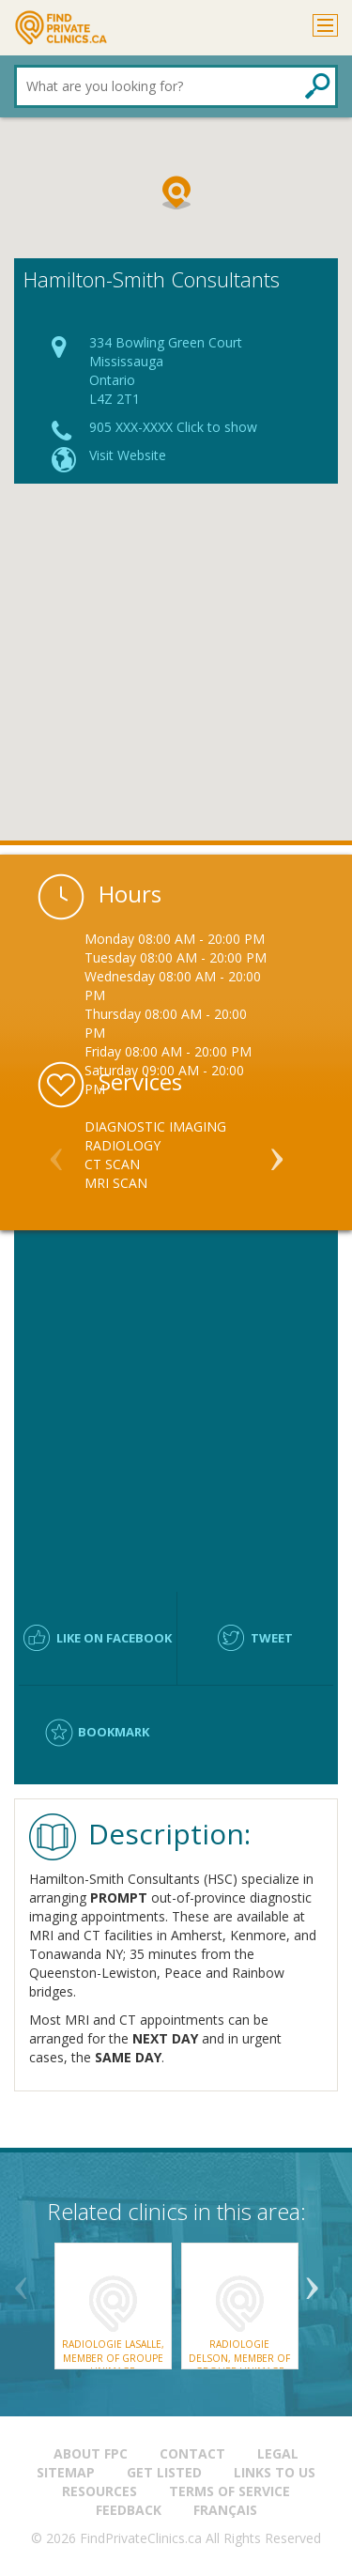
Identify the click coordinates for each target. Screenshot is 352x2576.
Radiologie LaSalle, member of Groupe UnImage (113, 2357)
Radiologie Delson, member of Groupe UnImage (239, 2357)
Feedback (128, 2510)
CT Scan (112, 1164)
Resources (99, 2491)
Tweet (272, 1637)
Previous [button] (56, 1151)
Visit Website (127, 455)
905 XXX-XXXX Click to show (173, 427)
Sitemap (66, 2472)
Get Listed (164, 2472)
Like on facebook (114, 1637)
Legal (277, 2453)
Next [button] (277, 1151)
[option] (176, 1155)
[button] (176, 192)
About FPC (91, 2453)
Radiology (122, 1145)
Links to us (274, 2472)
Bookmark (113, 1731)
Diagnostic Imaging (155, 1126)
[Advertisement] (176, 669)
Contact (192, 2453)
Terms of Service (229, 2491)
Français (225, 2510)
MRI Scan (115, 1183)
